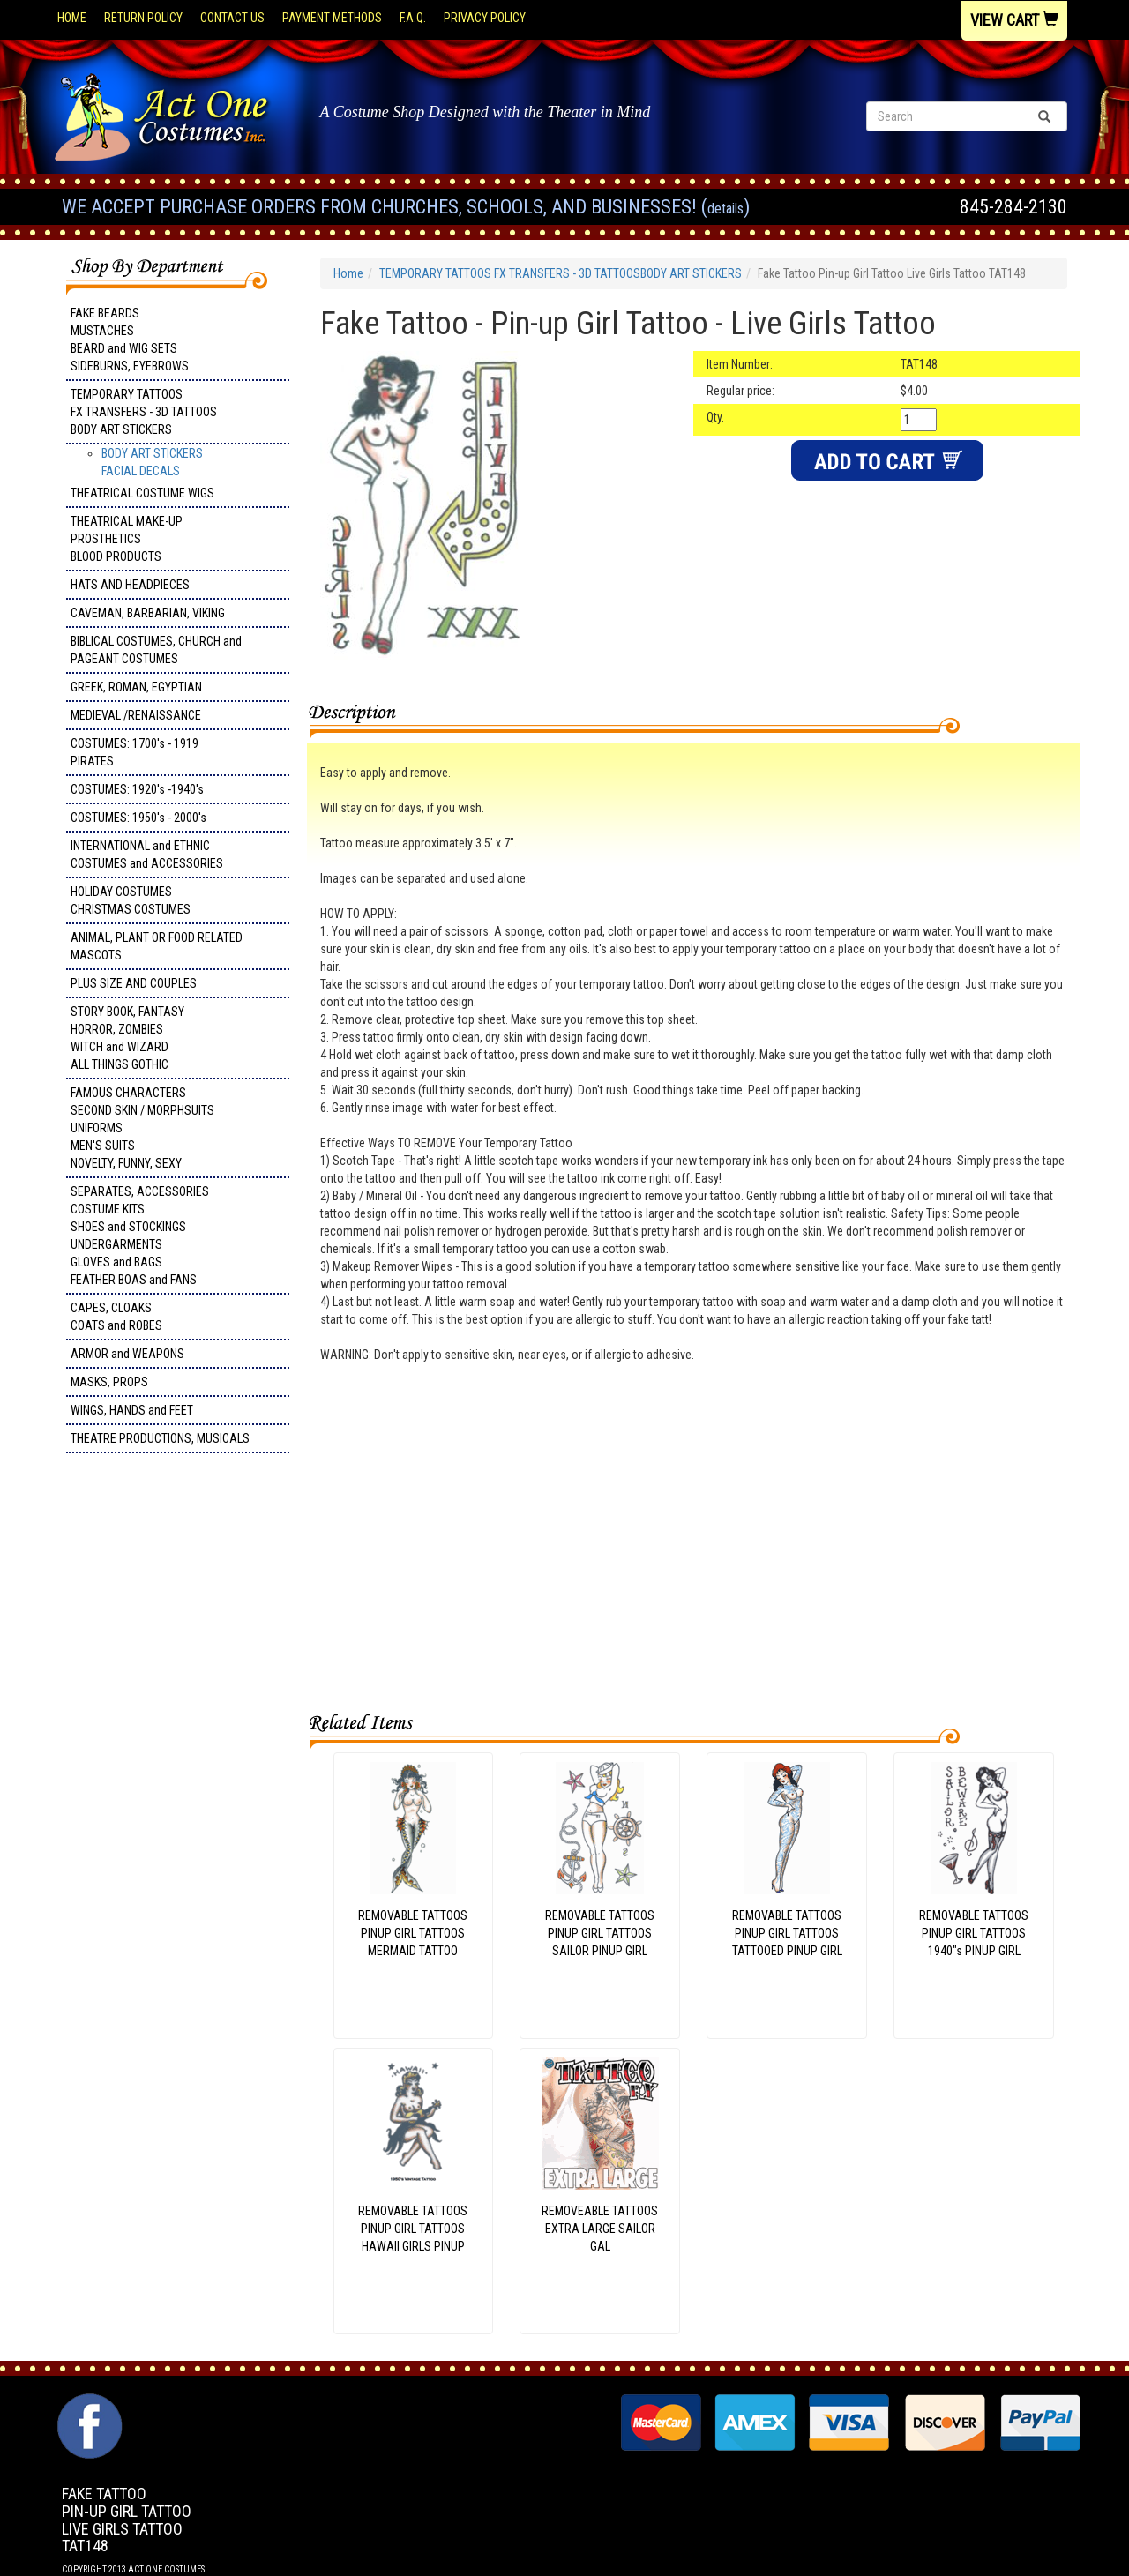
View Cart (1014, 20)
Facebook (88, 2402)
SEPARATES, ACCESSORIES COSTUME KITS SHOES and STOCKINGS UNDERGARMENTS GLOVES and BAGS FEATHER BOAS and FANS (140, 1235)
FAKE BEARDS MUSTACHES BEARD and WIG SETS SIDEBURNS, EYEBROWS (130, 339)
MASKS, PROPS (109, 1382)
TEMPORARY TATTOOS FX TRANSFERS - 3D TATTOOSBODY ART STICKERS (144, 412)
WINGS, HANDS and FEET (132, 1410)
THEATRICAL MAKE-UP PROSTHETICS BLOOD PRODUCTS (127, 539)
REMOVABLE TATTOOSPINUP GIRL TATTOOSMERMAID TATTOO (412, 1933)
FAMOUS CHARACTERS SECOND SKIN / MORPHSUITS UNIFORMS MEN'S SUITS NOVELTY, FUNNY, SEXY (142, 1128)
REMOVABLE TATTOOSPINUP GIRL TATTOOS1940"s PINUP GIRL (973, 1933)
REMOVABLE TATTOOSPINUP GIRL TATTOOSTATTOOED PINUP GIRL (787, 1933)
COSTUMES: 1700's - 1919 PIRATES (134, 752)
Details (725, 208)
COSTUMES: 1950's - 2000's (138, 817)
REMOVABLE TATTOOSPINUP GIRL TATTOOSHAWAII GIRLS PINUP (412, 2228)
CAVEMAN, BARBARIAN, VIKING (148, 613)
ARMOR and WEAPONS (127, 1354)
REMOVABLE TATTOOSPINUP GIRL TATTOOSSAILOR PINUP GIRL (599, 1933)
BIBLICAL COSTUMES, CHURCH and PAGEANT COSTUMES (156, 650)
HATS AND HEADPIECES (130, 585)
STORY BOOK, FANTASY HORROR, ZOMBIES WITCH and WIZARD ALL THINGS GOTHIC (127, 1037)
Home (71, 18)
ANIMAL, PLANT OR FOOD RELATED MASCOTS (157, 946)
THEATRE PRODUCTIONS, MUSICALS (160, 1438)
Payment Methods (332, 18)
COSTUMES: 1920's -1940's (137, 789)
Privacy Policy (485, 18)
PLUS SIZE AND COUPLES (134, 983)
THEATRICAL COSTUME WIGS (142, 493)
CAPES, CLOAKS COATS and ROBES (116, 1317)
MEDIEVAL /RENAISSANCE (136, 715)
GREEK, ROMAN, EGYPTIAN (136, 687)
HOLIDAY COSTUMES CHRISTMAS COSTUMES (131, 900)
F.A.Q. (413, 18)
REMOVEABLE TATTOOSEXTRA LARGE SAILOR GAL (600, 2228)
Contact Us (232, 18)
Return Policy (143, 18)
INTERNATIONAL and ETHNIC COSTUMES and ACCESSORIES (147, 854)
